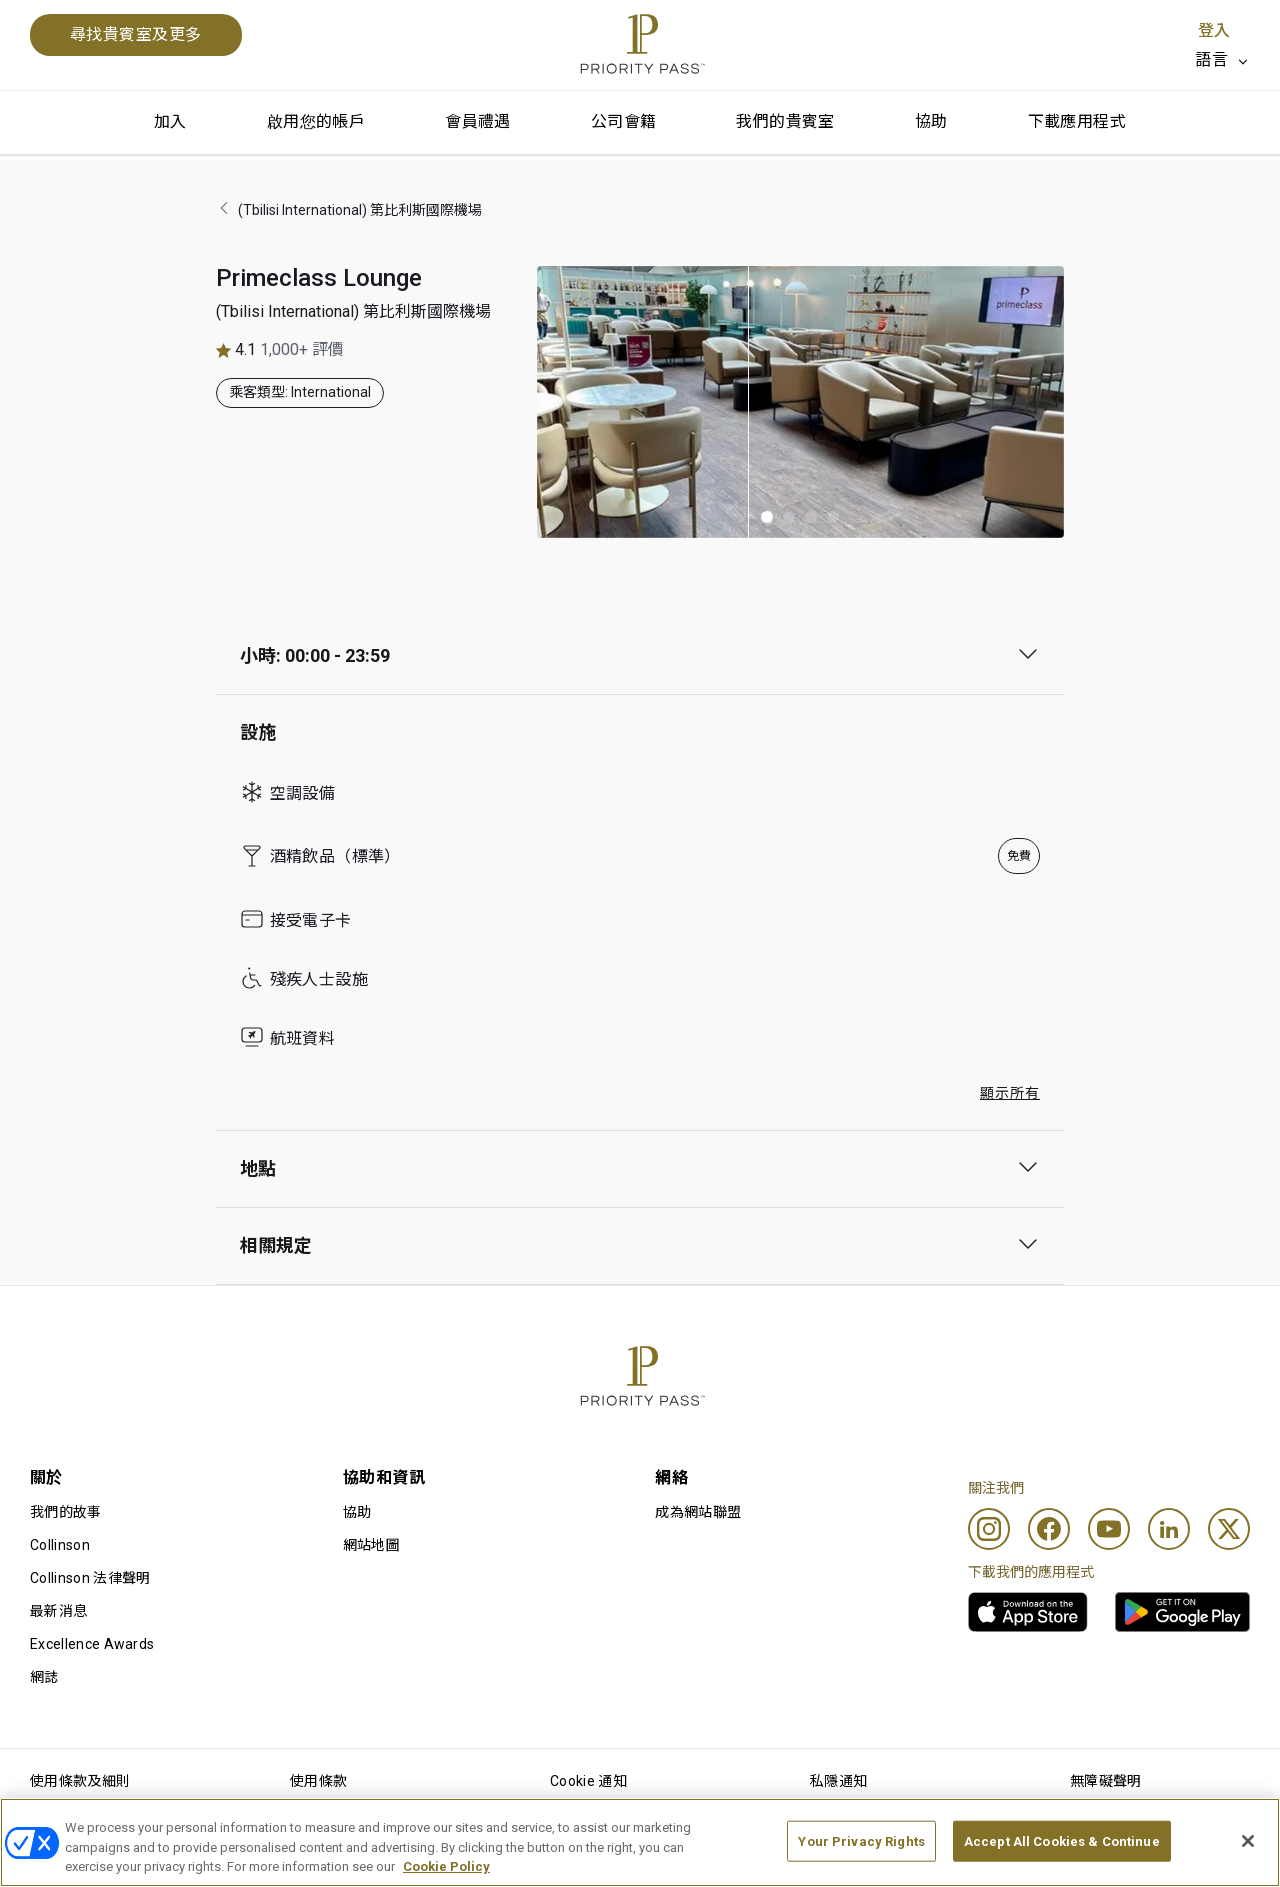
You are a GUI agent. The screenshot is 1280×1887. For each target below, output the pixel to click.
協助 (931, 121)
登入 (1214, 30)
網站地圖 (371, 1545)
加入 (170, 121)
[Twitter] (1229, 1529)
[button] (767, 517)
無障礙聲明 (1106, 1781)
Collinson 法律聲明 (90, 1578)
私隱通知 (838, 1781)
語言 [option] (1211, 59)
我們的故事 (66, 1512)
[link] (1028, 1612)
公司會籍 (624, 121)
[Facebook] (1049, 1529)
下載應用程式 (1077, 121)
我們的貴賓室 (785, 121)
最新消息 (58, 1611)
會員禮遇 (478, 121)
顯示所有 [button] (1010, 1093)
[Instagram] (989, 1529)
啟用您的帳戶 (316, 121)
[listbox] (1222, 60)
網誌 (44, 1677)
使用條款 (318, 1781)
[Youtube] (1109, 1529)
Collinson (60, 1545)
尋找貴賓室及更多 (136, 34)
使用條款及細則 (80, 1781)
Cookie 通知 (588, 1781)
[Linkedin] (1169, 1529)
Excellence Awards (92, 1644)
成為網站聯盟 (698, 1512)
